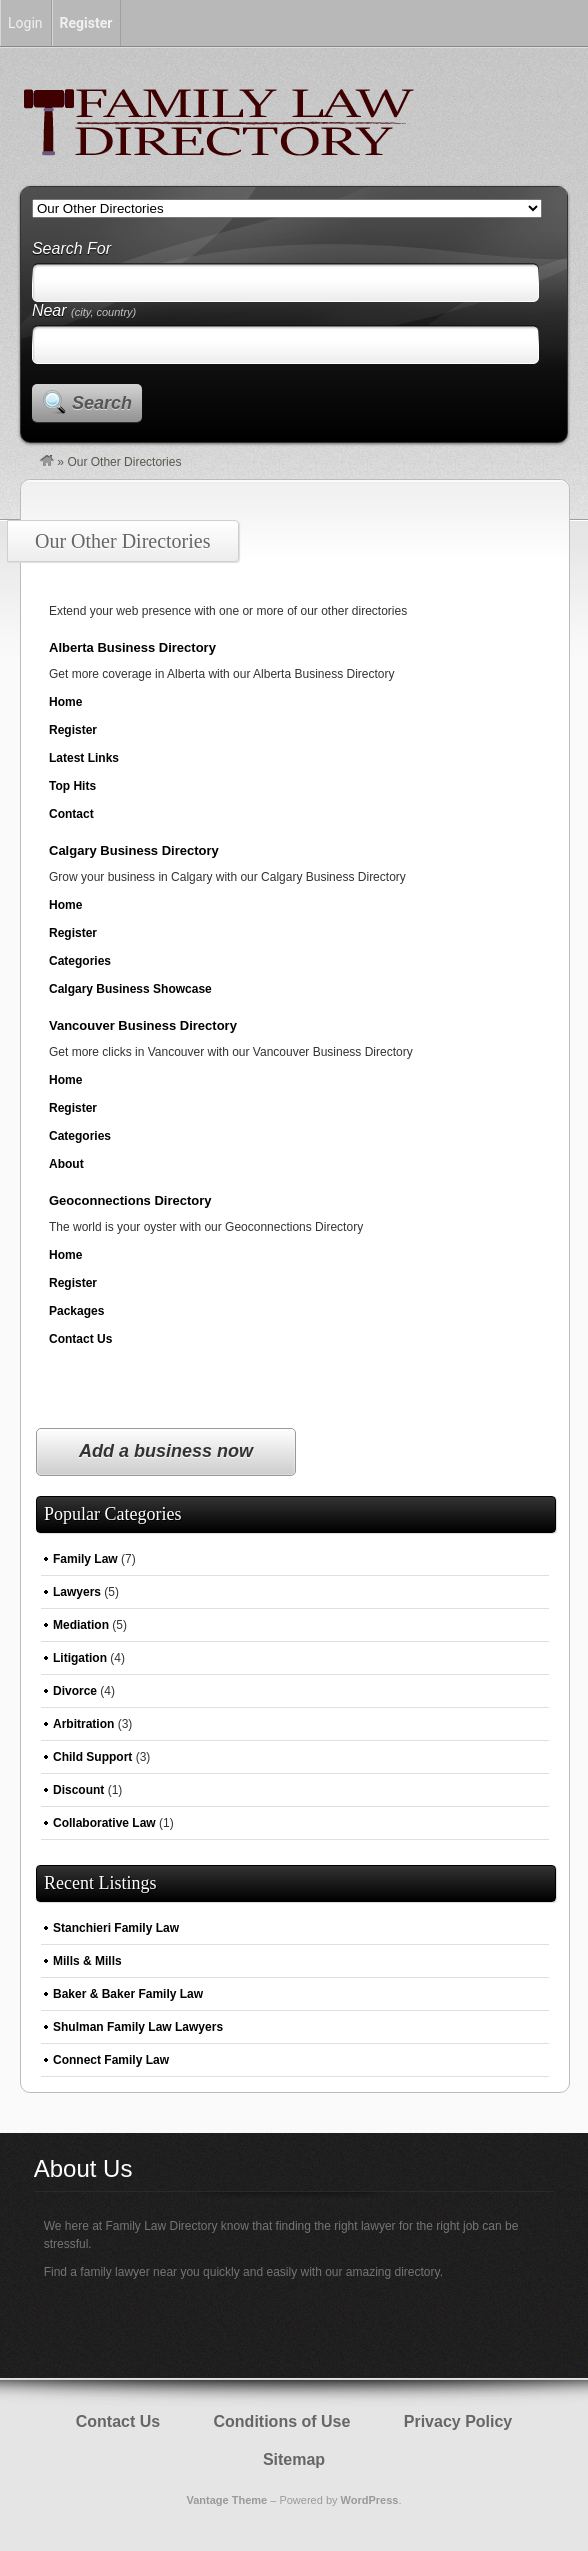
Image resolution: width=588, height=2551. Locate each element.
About (66, 1164)
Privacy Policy (458, 2421)
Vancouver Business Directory (143, 1025)
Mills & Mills (87, 1961)
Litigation (80, 1658)
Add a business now (166, 1451)
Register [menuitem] (86, 23)
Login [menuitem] (25, 23)
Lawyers (77, 1592)
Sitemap (294, 2459)
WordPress (370, 2500)
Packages (76, 1311)
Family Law (85, 1559)
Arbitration (83, 1724)
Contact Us (80, 1339)
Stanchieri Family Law (116, 1928)
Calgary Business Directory (134, 850)
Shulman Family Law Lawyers (138, 2027)
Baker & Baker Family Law (128, 1994)
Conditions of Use (282, 2421)
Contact (71, 814)
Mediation (81, 1625)
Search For (71, 248)
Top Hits (72, 786)
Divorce (75, 1691)
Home (65, 702)
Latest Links (84, 758)
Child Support (92, 1757)
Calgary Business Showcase (130, 989)
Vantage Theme (226, 2500)
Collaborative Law (104, 1823)
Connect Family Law (111, 2060)
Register (73, 730)
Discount (78, 1790)
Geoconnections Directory (130, 1200)
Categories (80, 961)
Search (102, 403)
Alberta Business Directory (132, 647)
